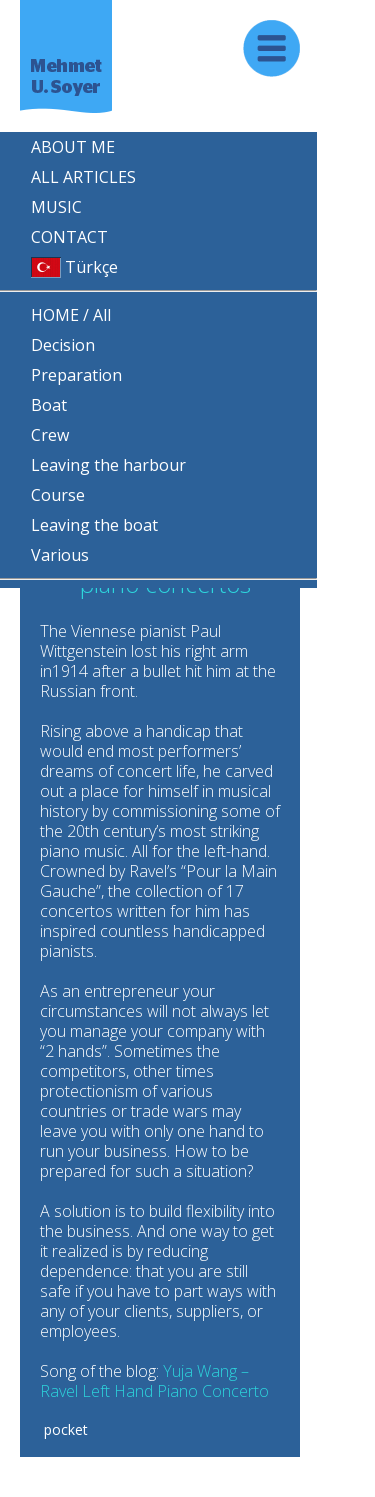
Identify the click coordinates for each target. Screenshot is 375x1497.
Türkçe (74, 267)
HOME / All (71, 315)
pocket (64, 1429)
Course (58, 495)
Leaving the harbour (108, 465)
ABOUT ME (73, 147)
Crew (50, 435)
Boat (49, 405)
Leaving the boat (94, 525)
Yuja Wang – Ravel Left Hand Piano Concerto (154, 1381)
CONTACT (69, 237)
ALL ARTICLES (83, 177)
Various (60, 555)
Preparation (76, 375)
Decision (63, 345)
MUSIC (56, 207)
